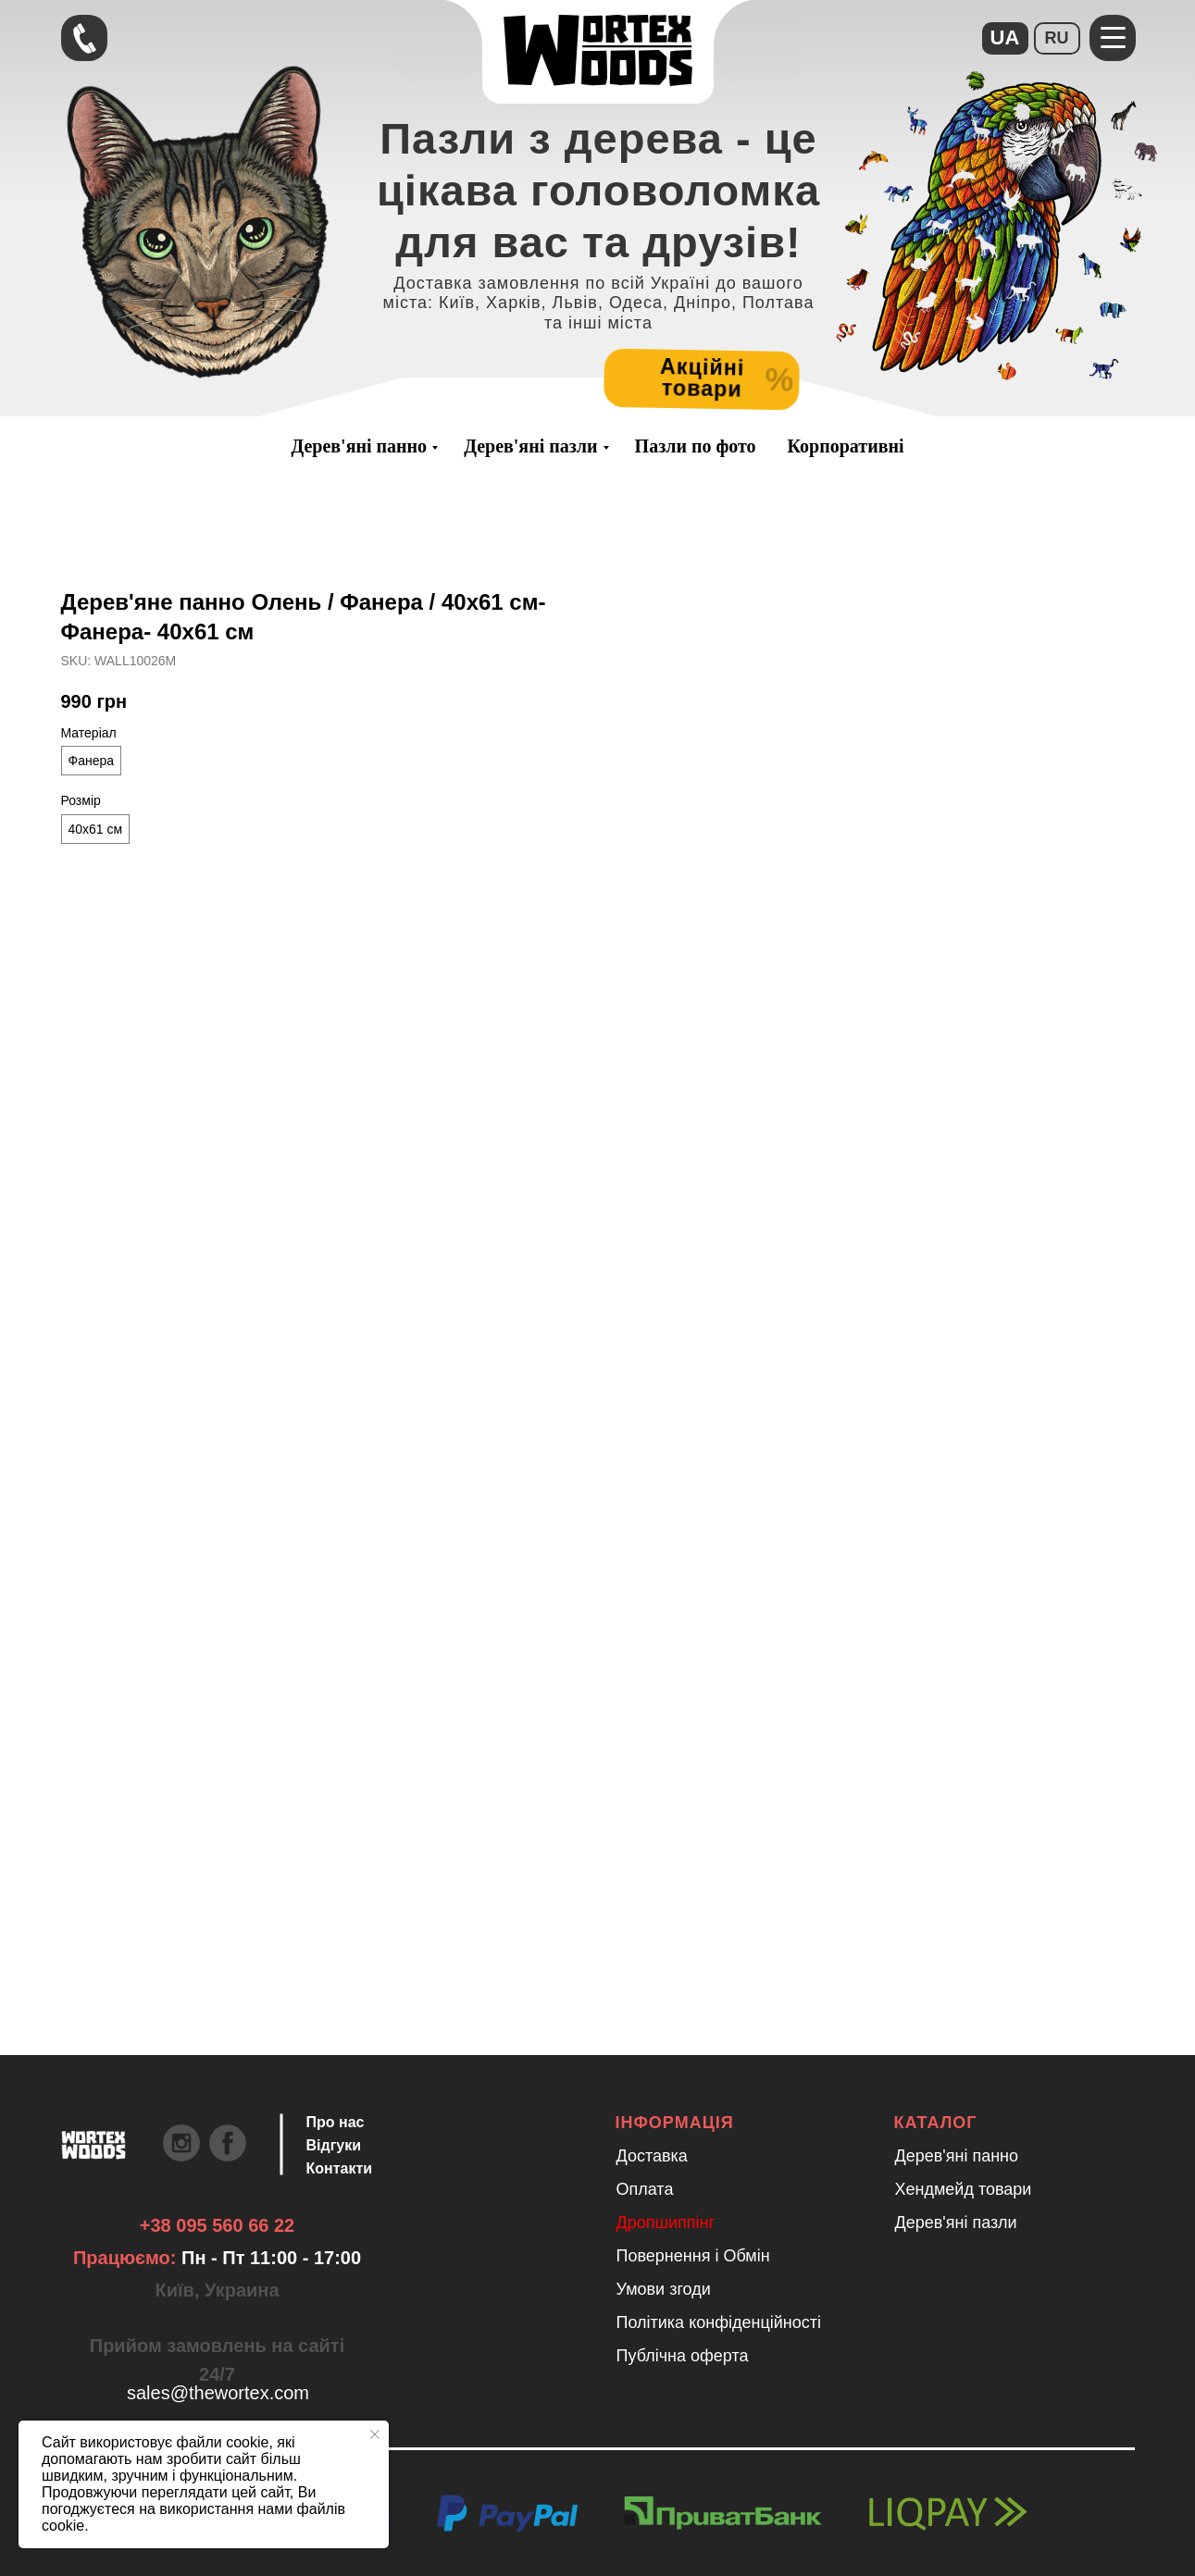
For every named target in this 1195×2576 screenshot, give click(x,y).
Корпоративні (846, 446)
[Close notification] (375, 2434)
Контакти (339, 2168)
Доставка (652, 2156)
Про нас (335, 2122)
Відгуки (334, 2145)
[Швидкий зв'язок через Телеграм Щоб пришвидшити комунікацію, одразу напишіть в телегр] (84, 38)
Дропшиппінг (665, 2222)
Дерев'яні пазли (530, 446)
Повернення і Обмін (693, 2256)
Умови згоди (663, 2289)
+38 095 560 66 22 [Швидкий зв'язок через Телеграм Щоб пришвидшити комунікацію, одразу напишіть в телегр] (217, 2225)
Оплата (645, 2189)
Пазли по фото (695, 446)
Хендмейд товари (963, 2189)
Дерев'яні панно (359, 446)
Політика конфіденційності (718, 2322)
